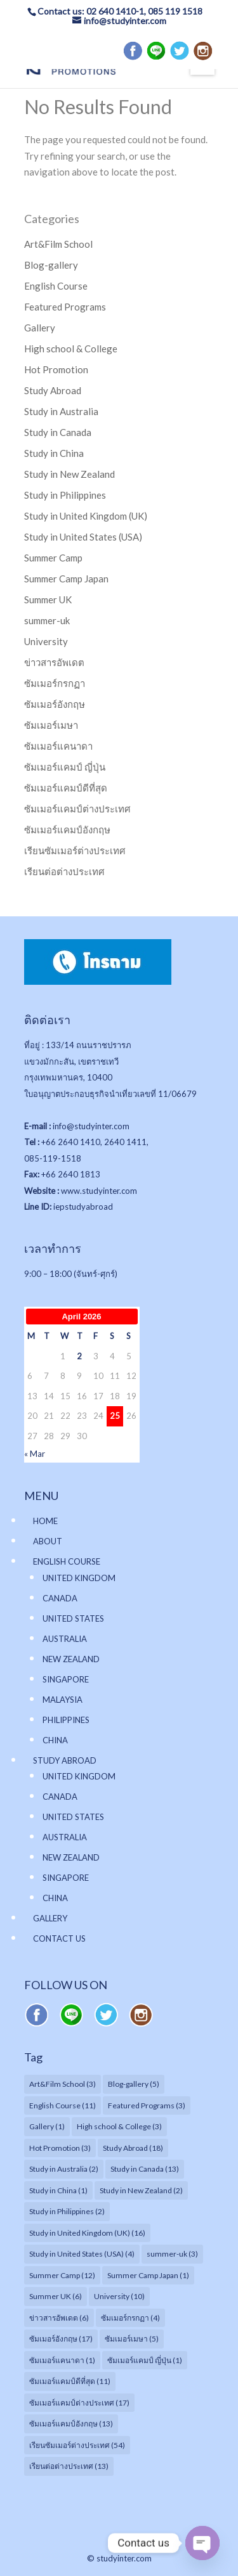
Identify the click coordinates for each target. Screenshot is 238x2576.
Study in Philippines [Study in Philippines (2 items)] (67, 2211)
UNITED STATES (73, 1618)
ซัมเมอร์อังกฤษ (54, 704)
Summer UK (48, 599)
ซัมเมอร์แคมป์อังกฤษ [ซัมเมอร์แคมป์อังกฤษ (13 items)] (71, 2423)
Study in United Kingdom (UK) (85, 516)
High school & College (70, 348)
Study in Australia (61, 411)
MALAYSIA (63, 1700)
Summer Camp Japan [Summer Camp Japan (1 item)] (148, 2275)
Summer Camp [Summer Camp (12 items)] (62, 2275)
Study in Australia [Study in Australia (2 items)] (63, 2169)
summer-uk (47, 620)
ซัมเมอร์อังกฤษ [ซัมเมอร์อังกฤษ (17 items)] (61, 2338)
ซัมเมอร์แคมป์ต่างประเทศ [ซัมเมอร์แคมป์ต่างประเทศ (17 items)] (79, 2402)
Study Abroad (52, 390)
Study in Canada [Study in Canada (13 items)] (144, 2169)
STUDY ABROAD (64, 1760)
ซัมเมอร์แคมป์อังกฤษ (67, 829)
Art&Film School (58, 244)
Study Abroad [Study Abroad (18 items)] (133, 2148)
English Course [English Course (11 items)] (62, 2105)
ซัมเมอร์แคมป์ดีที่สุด (65, 787)
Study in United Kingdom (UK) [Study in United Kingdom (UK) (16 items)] (87, 2233)
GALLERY (50, 1918)
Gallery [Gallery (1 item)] (47, 2126)
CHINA (55, 1740)
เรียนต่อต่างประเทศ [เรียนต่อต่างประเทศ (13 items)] (69, 2466)
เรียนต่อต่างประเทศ (64, 871)
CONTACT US (59, 1938)
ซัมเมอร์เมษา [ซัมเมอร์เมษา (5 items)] (132, 2338)
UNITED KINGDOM (79, 1578)
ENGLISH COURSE (66, 1561)
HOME (45, 1521)
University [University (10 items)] (119, 2296)
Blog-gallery (51, 265)
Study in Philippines (65, 495)
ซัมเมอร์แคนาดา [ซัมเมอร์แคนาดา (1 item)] (62, 2360)
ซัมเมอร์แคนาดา (58, 746)
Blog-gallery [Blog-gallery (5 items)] (133, 2084)
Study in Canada (57, 432)
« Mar (34, 1454)
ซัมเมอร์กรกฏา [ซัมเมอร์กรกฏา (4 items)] (130, 2318)
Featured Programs (65, 306)
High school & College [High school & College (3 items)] (119, 2126)
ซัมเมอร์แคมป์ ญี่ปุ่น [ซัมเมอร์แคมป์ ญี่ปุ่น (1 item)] (144, 2360)
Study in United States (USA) (83, 536)
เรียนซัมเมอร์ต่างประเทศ (75, 850)
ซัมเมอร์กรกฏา (54, 683)
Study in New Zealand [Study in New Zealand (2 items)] (141, 2190)
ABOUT (47, 1541)
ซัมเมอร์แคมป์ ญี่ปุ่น (64, 766)
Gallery (39, 327)
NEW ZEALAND (71, 1659)
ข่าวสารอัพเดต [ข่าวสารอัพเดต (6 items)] (59, 2318)
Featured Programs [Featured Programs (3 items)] (146, 2105)
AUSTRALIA (65, 1639)
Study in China (54, 453)
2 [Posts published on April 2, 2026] (79, 1356)
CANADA (60, 1598)
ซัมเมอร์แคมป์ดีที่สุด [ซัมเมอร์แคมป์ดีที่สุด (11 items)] (69, 2381)
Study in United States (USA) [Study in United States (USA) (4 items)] (82, 2254)
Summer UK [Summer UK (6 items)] (55, 2296)
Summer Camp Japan (66, 578)
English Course (56, 286)
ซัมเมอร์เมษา (51, 725)
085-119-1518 (52, 1158)
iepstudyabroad (83, 1206)
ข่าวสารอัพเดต (54, 662)
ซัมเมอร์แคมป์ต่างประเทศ (77, 808)
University (46, 641)
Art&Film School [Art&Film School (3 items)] (62, 2084)
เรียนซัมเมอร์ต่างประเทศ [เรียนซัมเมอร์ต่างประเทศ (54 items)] (77, 2445)
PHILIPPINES (66, 1720)
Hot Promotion (56, 369)
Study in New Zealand (69, 474)
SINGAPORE (66, 1679)
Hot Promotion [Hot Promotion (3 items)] (60, 2148)
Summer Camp (53, 557)
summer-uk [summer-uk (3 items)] (172, 2254)
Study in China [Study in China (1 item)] (58, 2190)
